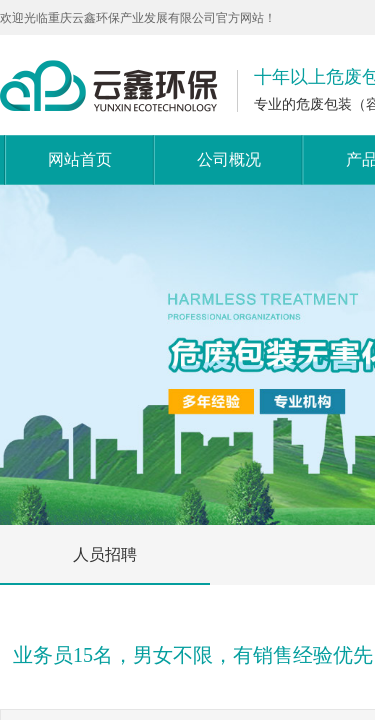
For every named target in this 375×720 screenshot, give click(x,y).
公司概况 (229, 159)
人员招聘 (105, 554)
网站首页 (80, 159)
